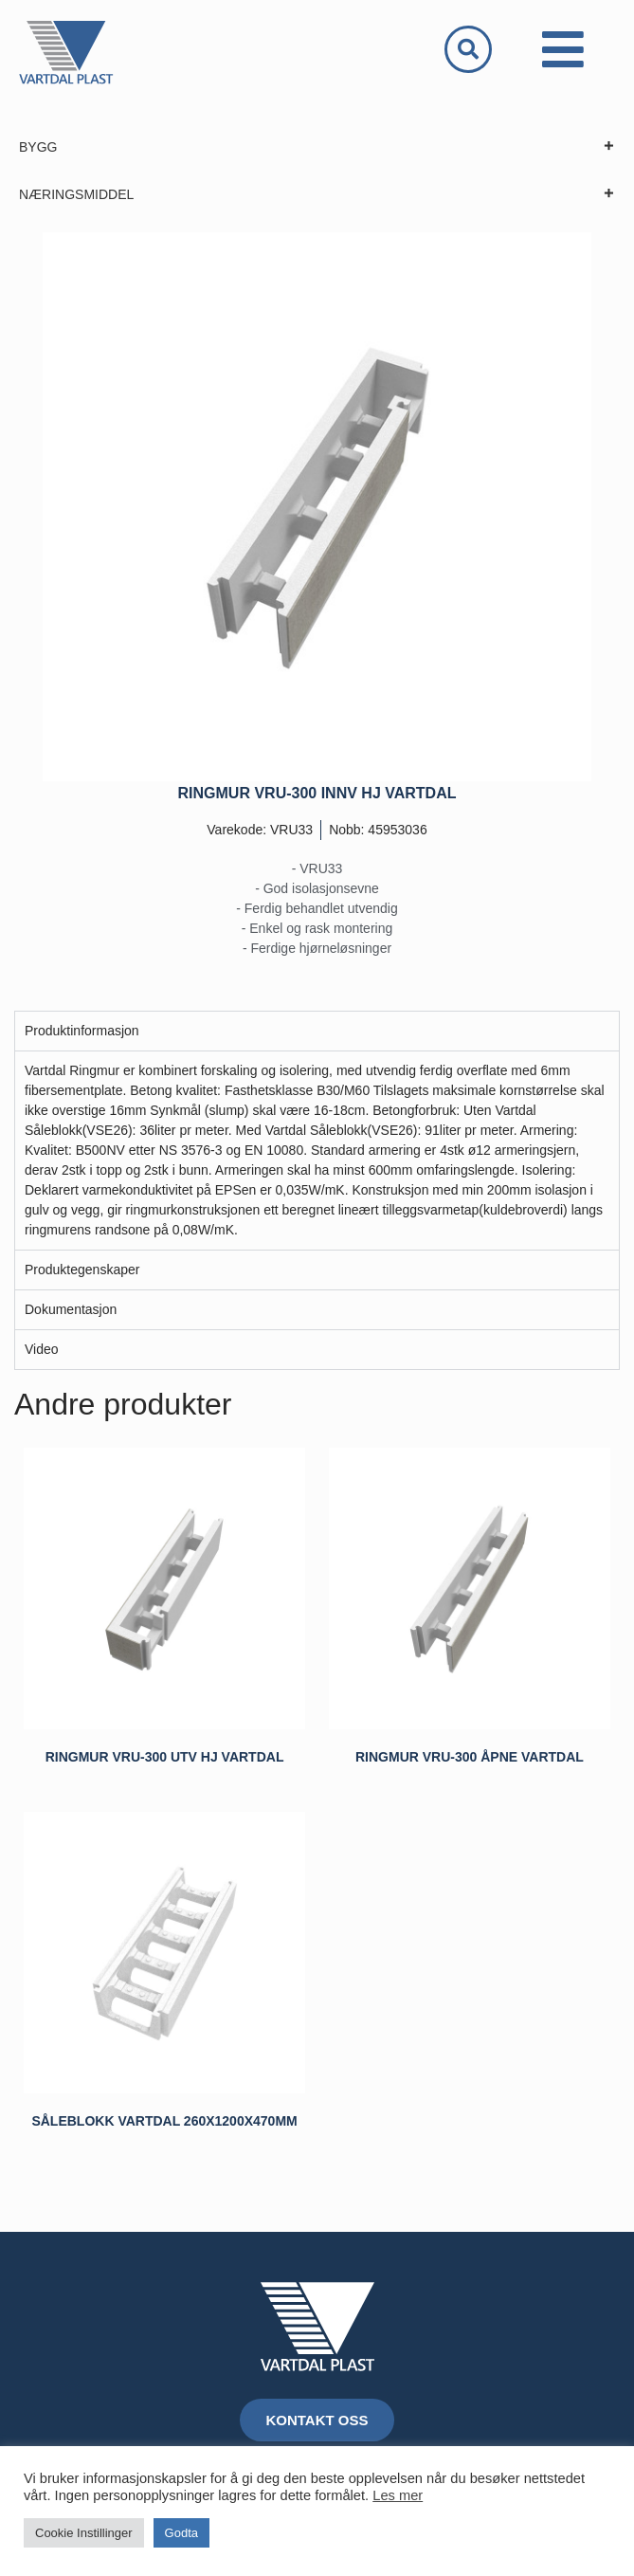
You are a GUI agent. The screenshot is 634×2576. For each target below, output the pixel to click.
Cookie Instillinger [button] (84, 2533)
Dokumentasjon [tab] (71, 1309)
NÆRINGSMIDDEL (317, 194)
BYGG (317, 147)
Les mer (397, 2495)
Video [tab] (42, 1349)
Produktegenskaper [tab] (82, 1269)
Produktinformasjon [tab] (82, 1030)
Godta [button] (181, 2533)
